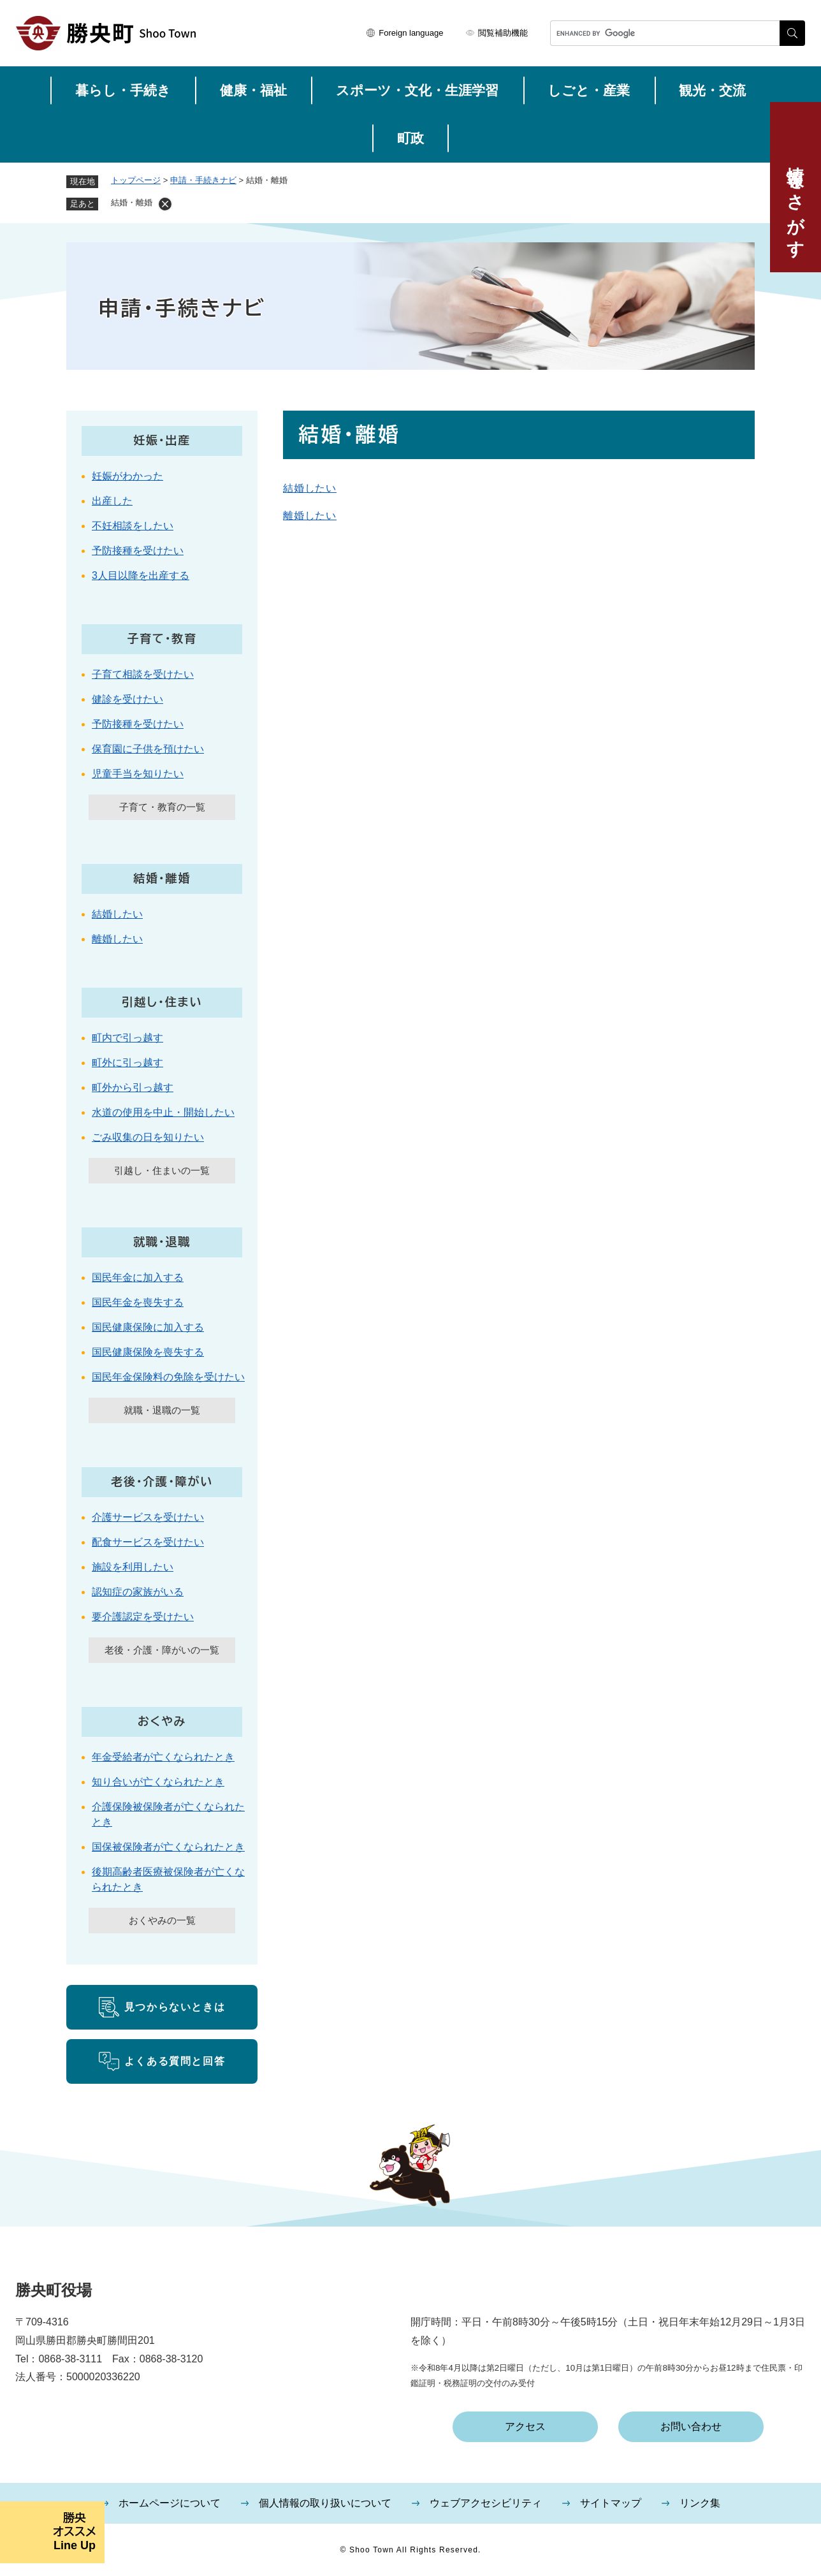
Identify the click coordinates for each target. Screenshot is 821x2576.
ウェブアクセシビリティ (486, 2503)
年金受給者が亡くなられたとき (163, 1757)
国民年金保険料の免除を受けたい (168, 1377)
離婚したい (310, 515)
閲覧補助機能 (503, 33)
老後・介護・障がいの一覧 (162, 1649)
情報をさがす (795, 202)
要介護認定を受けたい (143, 1616)
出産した (112, 500)
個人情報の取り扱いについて (325, 2503)
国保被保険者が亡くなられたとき (168, 1846)
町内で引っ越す (127, 1037)
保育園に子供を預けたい (148, 748)
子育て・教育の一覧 (162, 806)
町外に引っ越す (127, 1062)
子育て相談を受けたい (143, 674)
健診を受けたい (127, 699)
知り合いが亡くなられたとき (158, 1781)
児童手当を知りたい (138, 773)
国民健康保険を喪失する (148, 1352)
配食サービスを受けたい (148, 1542)
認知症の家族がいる (138, 1591)
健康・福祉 (253, 90)
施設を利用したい (132, 1567)
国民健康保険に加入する (148, 1327)
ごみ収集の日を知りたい (148, 1137)
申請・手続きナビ (203, 180)
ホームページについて (170, 2503)
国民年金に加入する (138, 1277)
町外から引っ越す (132, 1087)
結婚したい (310, 488)
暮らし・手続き (123, 90)
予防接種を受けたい (138, 550)
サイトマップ (610, 2503)
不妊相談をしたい (132, 525)
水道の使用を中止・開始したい (163, 1112)
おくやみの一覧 (162, 1920)
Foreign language (411, 33)
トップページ (136, 180)
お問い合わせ (691, 2426)
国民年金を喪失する (138, 1302)
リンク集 (699, 2503)
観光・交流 (712, 90)
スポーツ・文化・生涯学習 (417, 90)
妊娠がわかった (127, 476)
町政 (410, 138)
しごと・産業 (589, 90)
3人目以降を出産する (140, 575)
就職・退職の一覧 (162, 1410)
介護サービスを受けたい (148, 1517)
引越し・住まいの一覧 (162, 1170)
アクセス (525, 2426)
